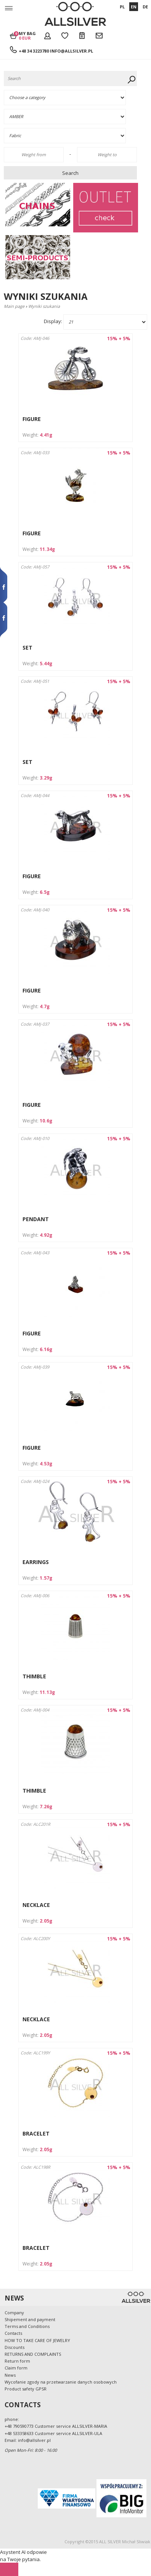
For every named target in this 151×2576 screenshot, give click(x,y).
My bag (27, 35)
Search (70, 173)
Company (14, 2312)
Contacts (13, 2333)
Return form (17, 2361)
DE (145, 7)
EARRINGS (35, 1562)
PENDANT (35, 1219)
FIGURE (31, 419)
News (10, 2375)
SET (27, 647)
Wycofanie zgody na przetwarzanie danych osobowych (61, 2382)
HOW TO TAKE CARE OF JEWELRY (37, 2340)
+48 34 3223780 (34, 51)
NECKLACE (36, 1904)
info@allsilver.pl (71, 51)
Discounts (14, 2347)
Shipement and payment (30, 2319)
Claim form (16, 2368)
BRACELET (36, 2133)
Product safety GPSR (26, 2389)
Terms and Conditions (27, 2326)
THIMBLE (34, 1676)
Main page (14, 306)
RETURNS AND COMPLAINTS (33, 2354)
